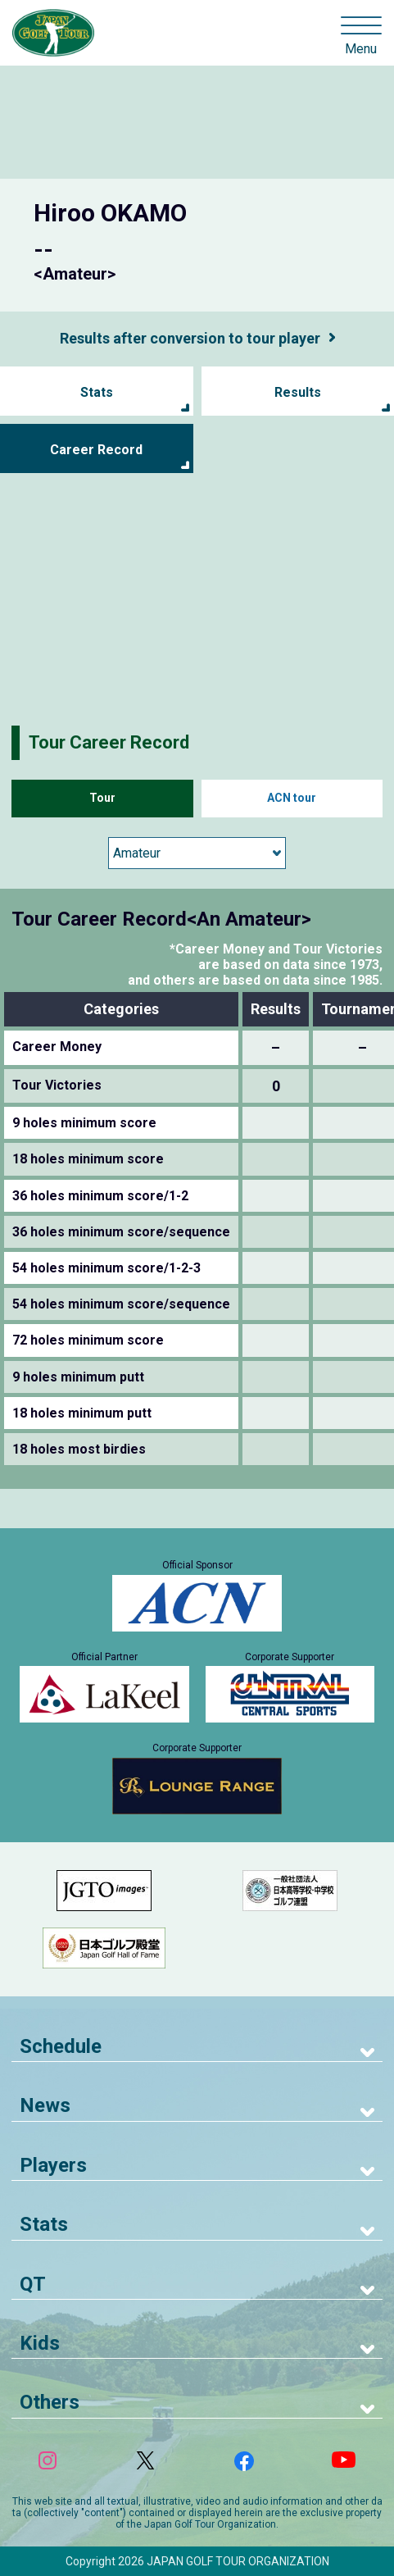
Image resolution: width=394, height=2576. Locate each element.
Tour (102, 797)
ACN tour (291, 797)
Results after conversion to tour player (190, 338)
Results (297, 392)
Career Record (96, 449)
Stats (96, 392)
